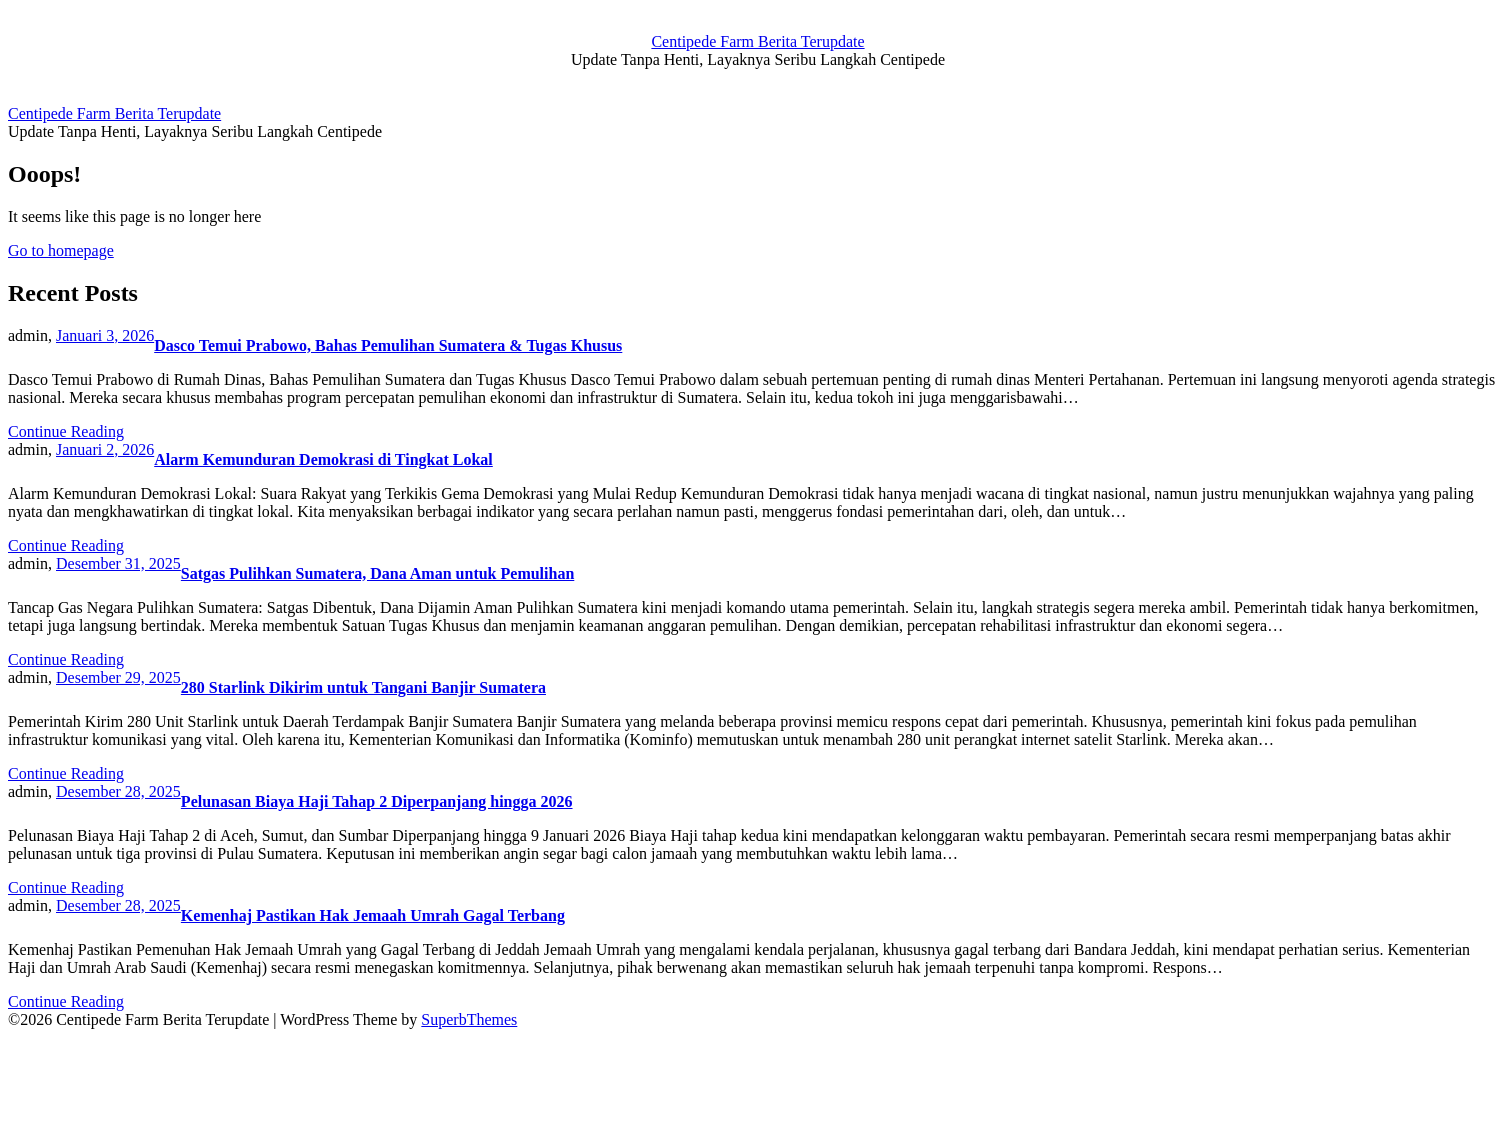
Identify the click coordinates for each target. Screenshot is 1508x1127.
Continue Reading (66, 431)
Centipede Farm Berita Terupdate (757, 41)
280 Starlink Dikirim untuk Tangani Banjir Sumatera (363, 687)
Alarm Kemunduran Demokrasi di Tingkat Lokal (323, 459)
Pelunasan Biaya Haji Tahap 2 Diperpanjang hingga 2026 (377, 801)
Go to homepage (61, 250)
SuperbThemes (469, 1019)
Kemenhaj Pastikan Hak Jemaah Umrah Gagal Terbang (373, 915)
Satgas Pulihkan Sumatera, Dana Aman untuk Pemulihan (377, 573)
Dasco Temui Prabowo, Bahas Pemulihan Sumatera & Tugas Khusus (388, 345)
